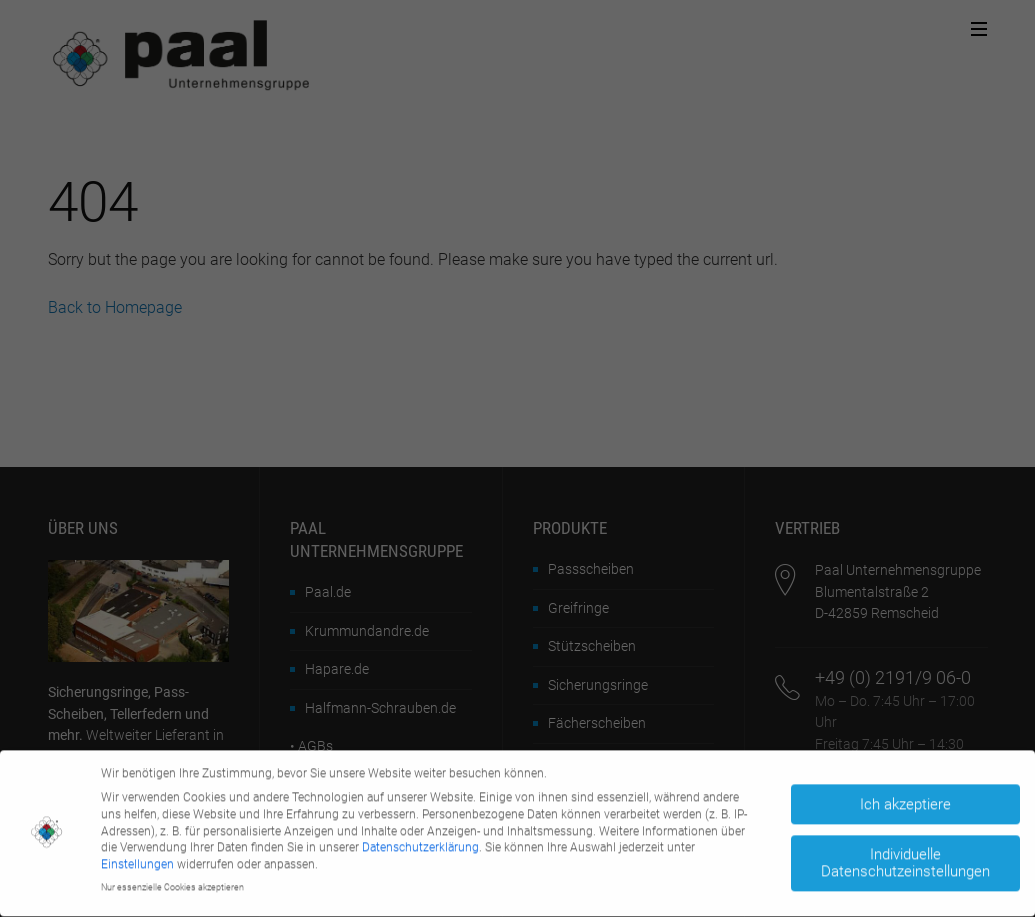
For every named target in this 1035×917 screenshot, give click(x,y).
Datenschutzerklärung (420, 844)
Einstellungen (137, 860)
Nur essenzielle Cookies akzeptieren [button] (172, 883)
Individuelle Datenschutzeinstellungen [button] (905, 858)
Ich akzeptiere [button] (905, 800)
